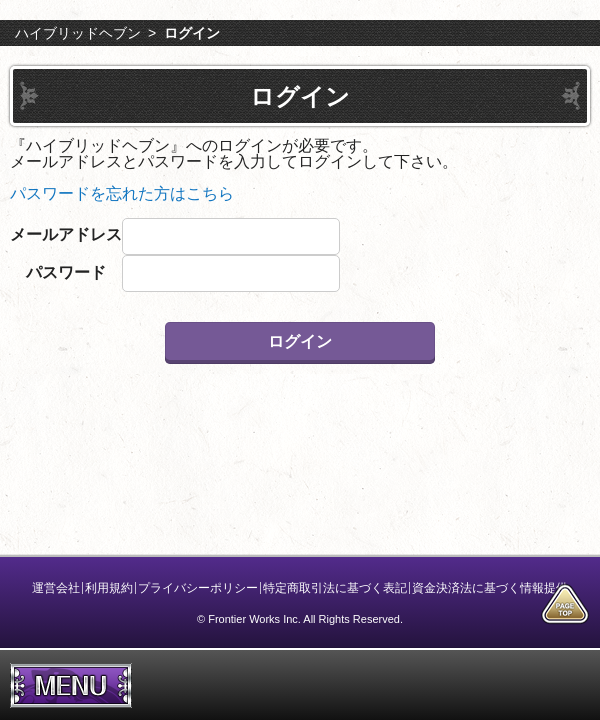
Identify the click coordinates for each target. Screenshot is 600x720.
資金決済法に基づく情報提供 (490, 588)
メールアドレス (66, 234)
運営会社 (56, 588)
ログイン (192, 33)
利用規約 (109, 588)
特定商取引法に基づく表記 (335, 588)
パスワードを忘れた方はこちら (122, 193)
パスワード (66, 272)
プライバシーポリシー (198, 588)
